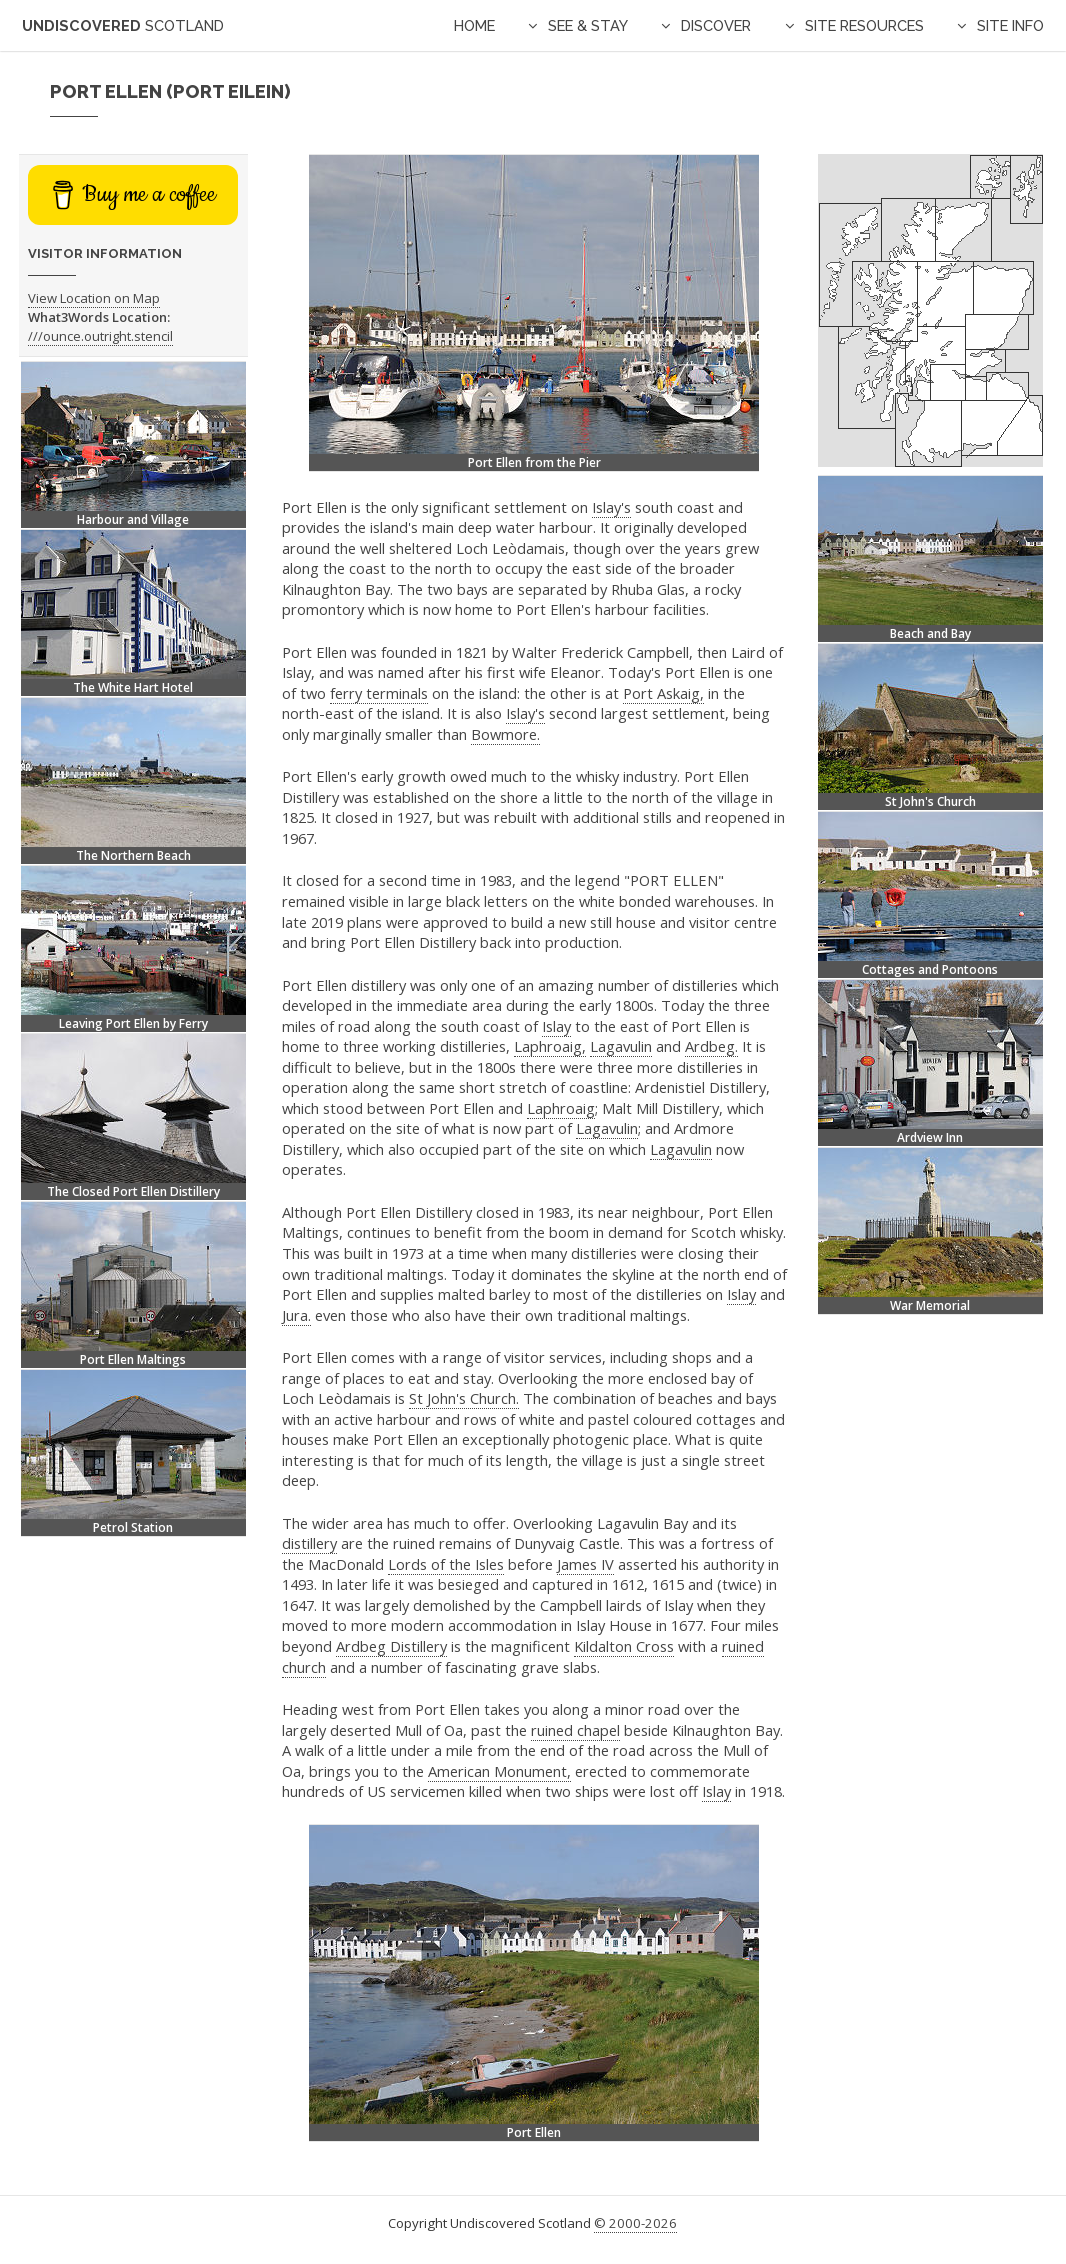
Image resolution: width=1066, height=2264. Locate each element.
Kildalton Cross (624, 1646)
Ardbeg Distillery (391, 1646)
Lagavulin (621, 1046)
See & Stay (588, 25)
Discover (716, 25)
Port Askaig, (663, 693)
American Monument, (499, 1771)
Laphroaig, (550, 1046)
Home (474, 25)
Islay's (611, 507)
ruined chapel (575, 1730)
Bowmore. (505, 734)
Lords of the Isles (446, 1564)
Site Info (1010, 25)
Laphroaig (561, 1108)
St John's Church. (464, 1398)
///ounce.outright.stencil (100, 336)
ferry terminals (379, 693)
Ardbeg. (711, 1046)
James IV (585, 1564)
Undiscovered (123, 25)
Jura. (296, 1315)
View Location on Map (94, 298)
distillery (309, 1543)
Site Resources (864, 25)
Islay (556, 1026)
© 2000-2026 (635, 2223)
